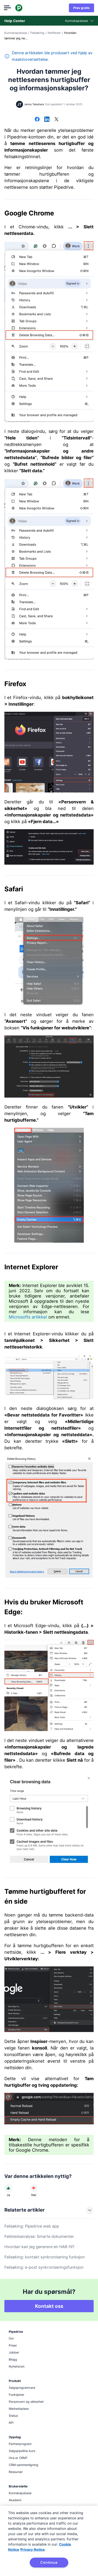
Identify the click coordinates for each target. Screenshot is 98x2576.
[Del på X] (56, 120)
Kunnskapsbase (15, 33)
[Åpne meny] (7, 7)
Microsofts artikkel (28, 1317)
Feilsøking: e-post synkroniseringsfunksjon (44, 2267)
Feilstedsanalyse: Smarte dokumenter (39, 2236)
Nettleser (54, 33)
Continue (49, 2562)
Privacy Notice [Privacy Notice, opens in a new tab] (32, 2549)
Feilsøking (37, 33)
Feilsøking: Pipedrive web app (31, 2226)
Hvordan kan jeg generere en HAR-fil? (39, 2246)
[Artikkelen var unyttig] (34, 2188)
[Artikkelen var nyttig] (8, 2188)
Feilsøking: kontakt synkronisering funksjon (44, 2257)
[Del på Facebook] (37, 120)
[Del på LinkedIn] (46, 120)
